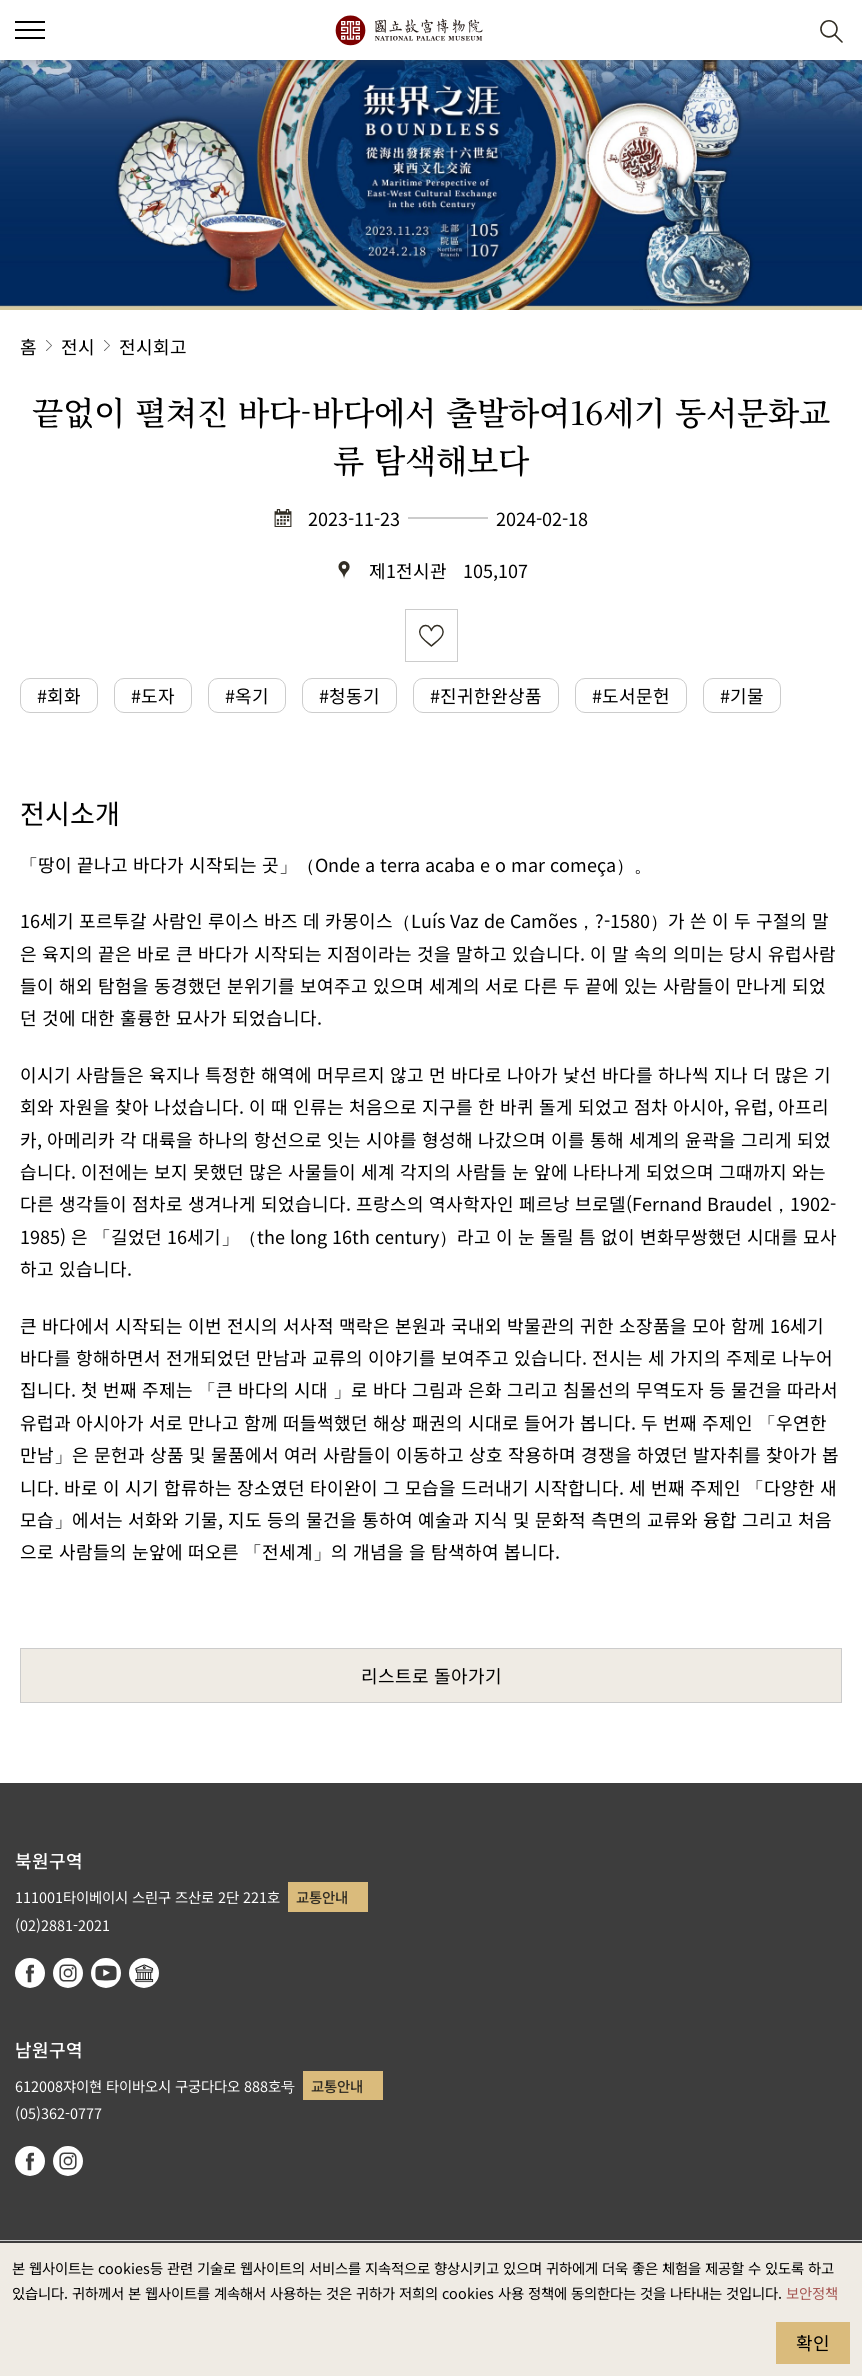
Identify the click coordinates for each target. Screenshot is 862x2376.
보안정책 (812, 2292)
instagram (68, 1973)
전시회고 (153, 346)
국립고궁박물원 (408, 30)
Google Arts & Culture (144, 1973)
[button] (782, 30)
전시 (78, 346)
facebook (30, 1973)
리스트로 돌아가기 (431, 1675)
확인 (813, 2342)
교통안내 (322, 1896)
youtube (106, 1973)
